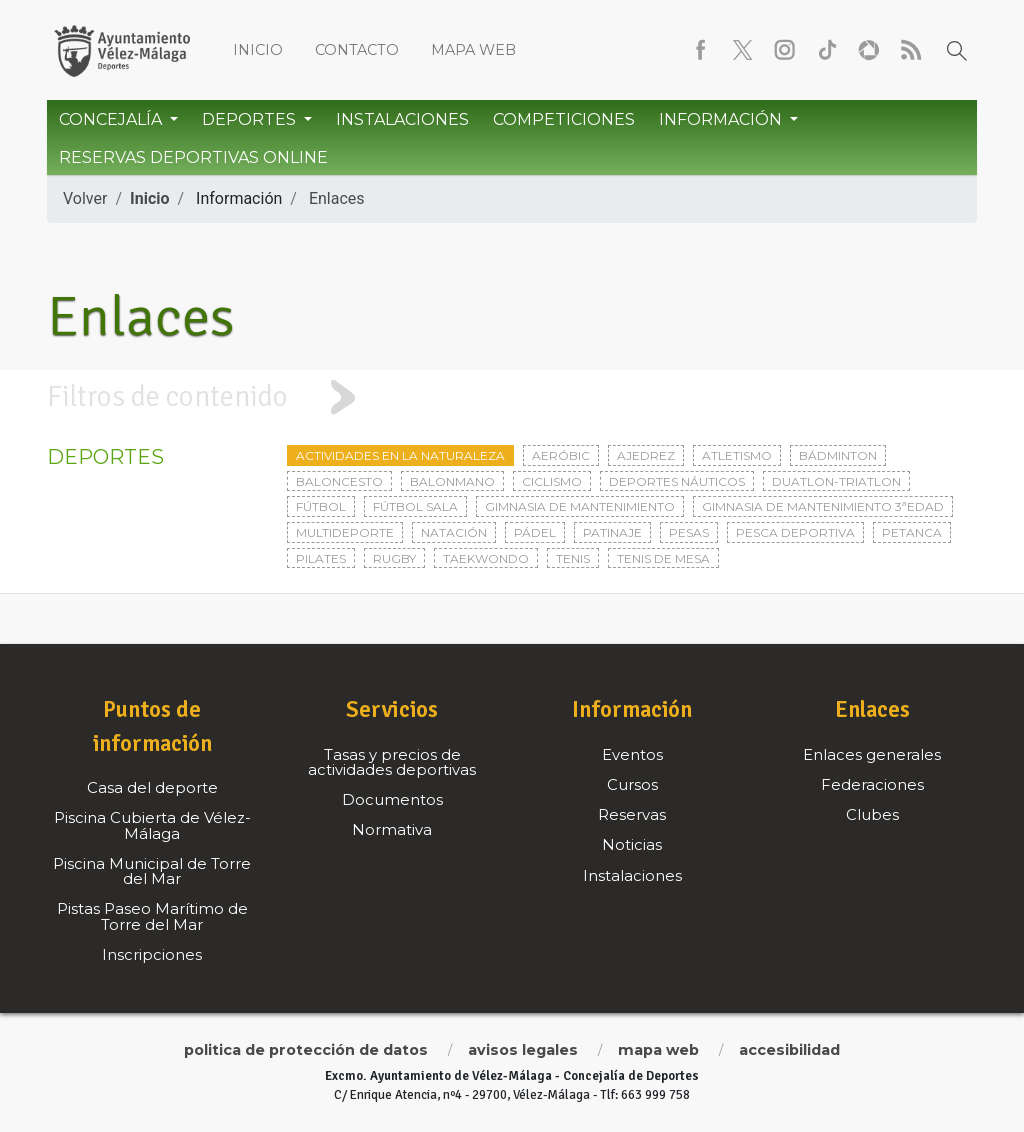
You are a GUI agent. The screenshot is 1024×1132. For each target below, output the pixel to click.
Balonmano (452, 481)
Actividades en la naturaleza (400, 455)
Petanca (912, 532)
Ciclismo (552, 481)
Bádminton (838, 455)
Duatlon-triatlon (836, 481)
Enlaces (337, 198)
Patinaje (612, 532)
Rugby (394, 558)
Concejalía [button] (112, 119)
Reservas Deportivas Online (193, 157)
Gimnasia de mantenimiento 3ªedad (823, 506)
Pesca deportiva (795, 532)
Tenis (573, 558)
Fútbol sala (415, 506)
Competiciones (564, 119)
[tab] (512, 397)
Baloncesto (339, 481)
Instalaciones (402, 119)
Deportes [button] (251, 119)
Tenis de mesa (663, 558)
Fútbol (321, 506)
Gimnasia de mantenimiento (580, 506)
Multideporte (345, 532)
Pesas (689, 532)
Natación (454, 532)
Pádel (535, 532)
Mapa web (473, 50)
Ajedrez (646, 455)
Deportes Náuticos (677, 481)
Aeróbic (561, 455)
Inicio (258, 50)
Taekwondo (486, 558)
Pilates (321, 558)
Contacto (357, 50)
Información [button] (722, 119)
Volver (85, 198)
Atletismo (737, 455)
